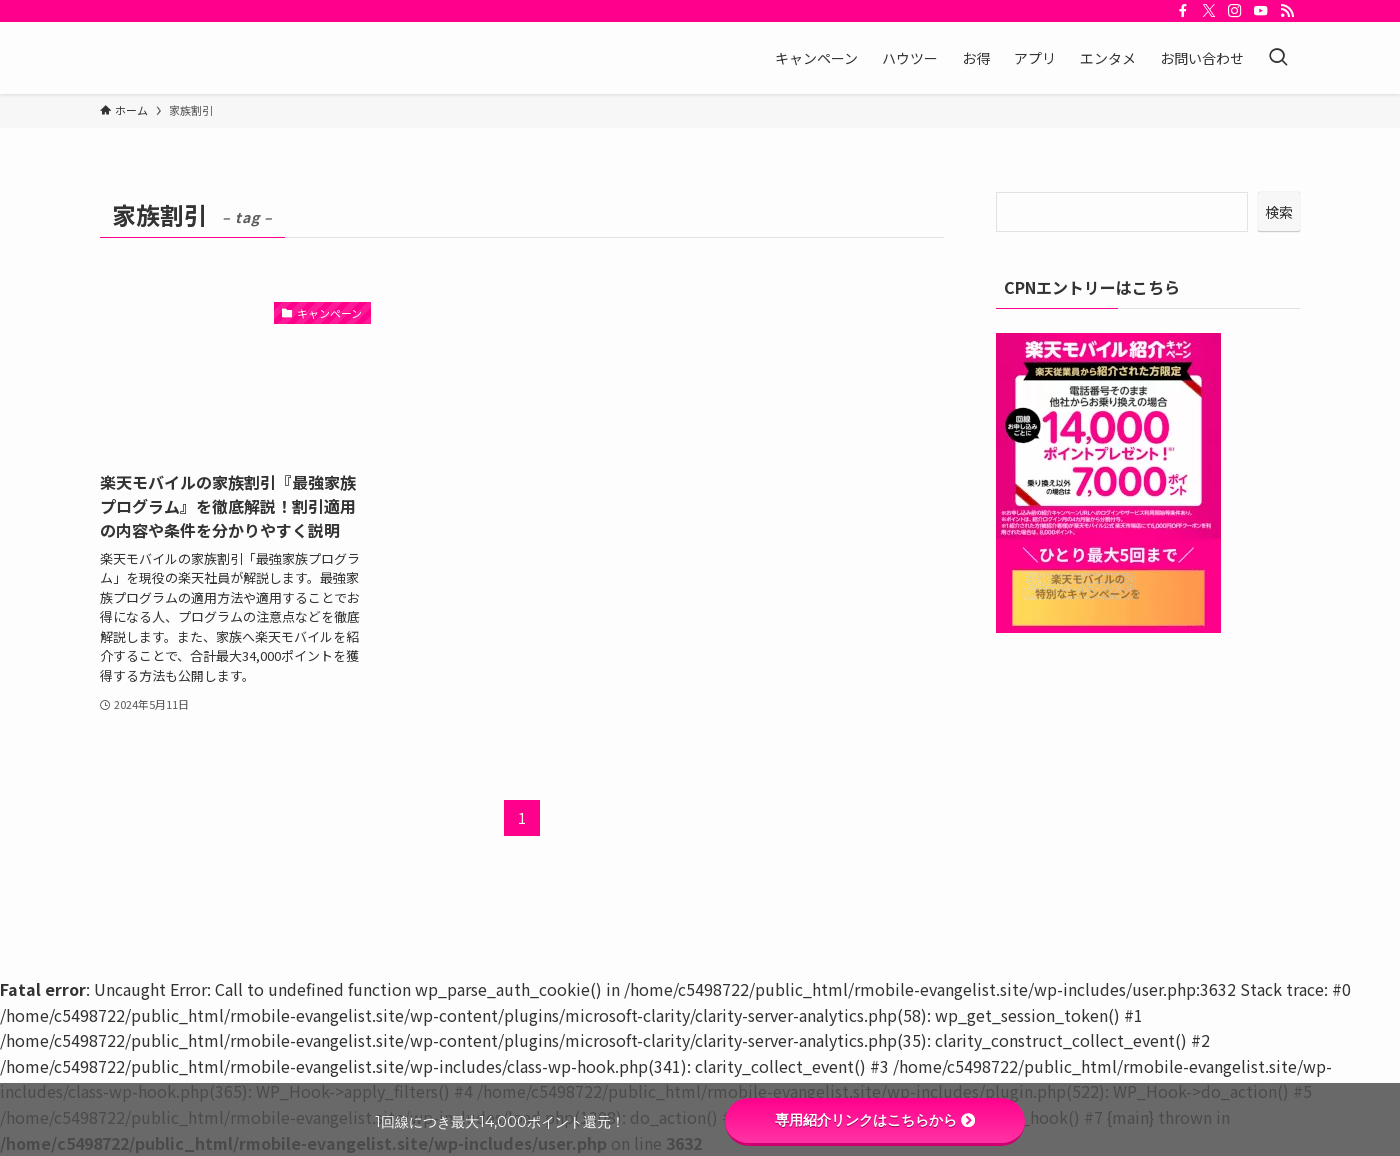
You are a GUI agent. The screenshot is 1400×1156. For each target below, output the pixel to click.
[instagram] (1235, 11)
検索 (1279, 212)
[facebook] (1183, 11)
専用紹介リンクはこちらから (875, 1120)
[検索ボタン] (1278, 58)
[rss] (1287, 11)
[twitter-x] (1209, 11)
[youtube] (1261, 11)
